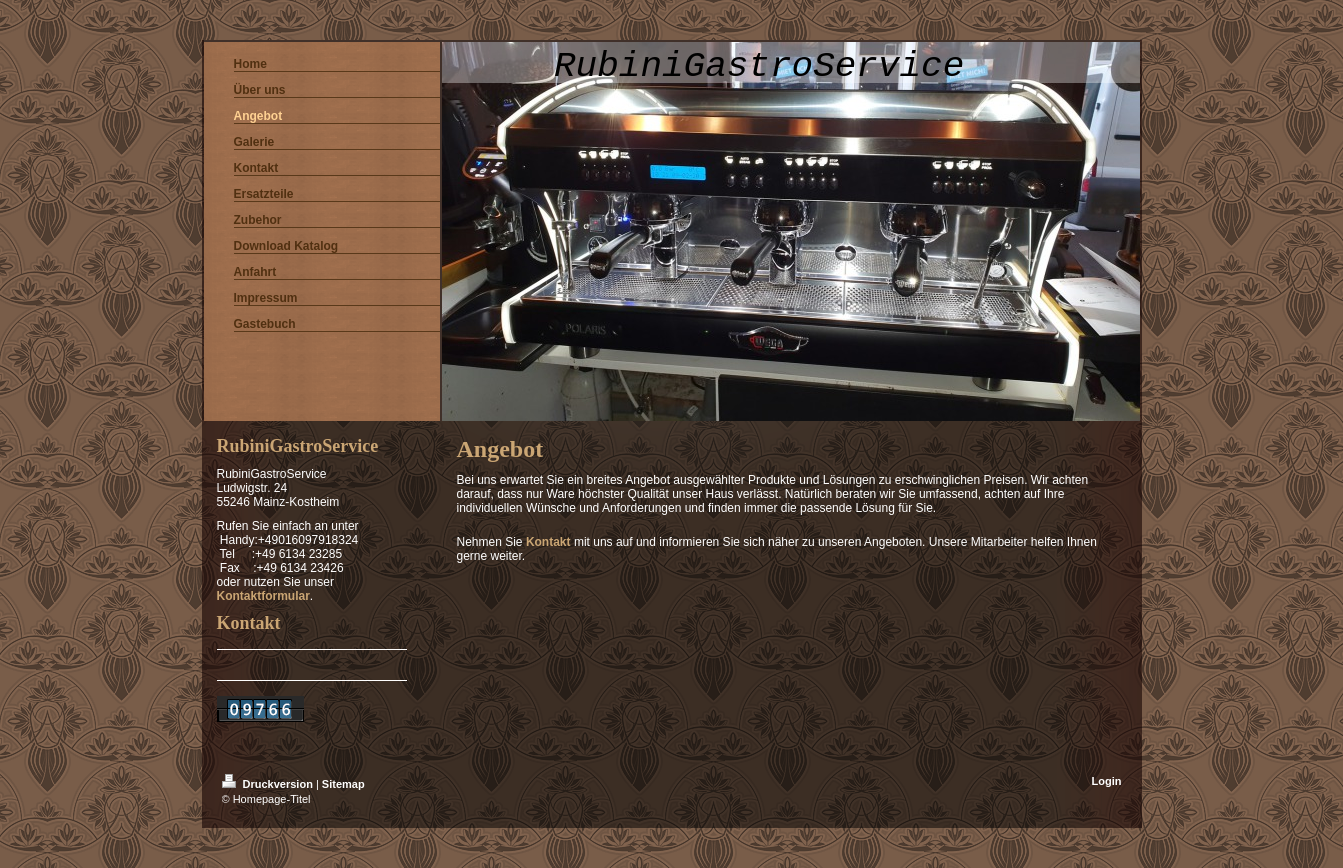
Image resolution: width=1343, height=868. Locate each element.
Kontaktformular (263, 596)
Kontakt (548, 542)
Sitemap (343, 784)
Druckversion (269, 784)
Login (1107, 781)
